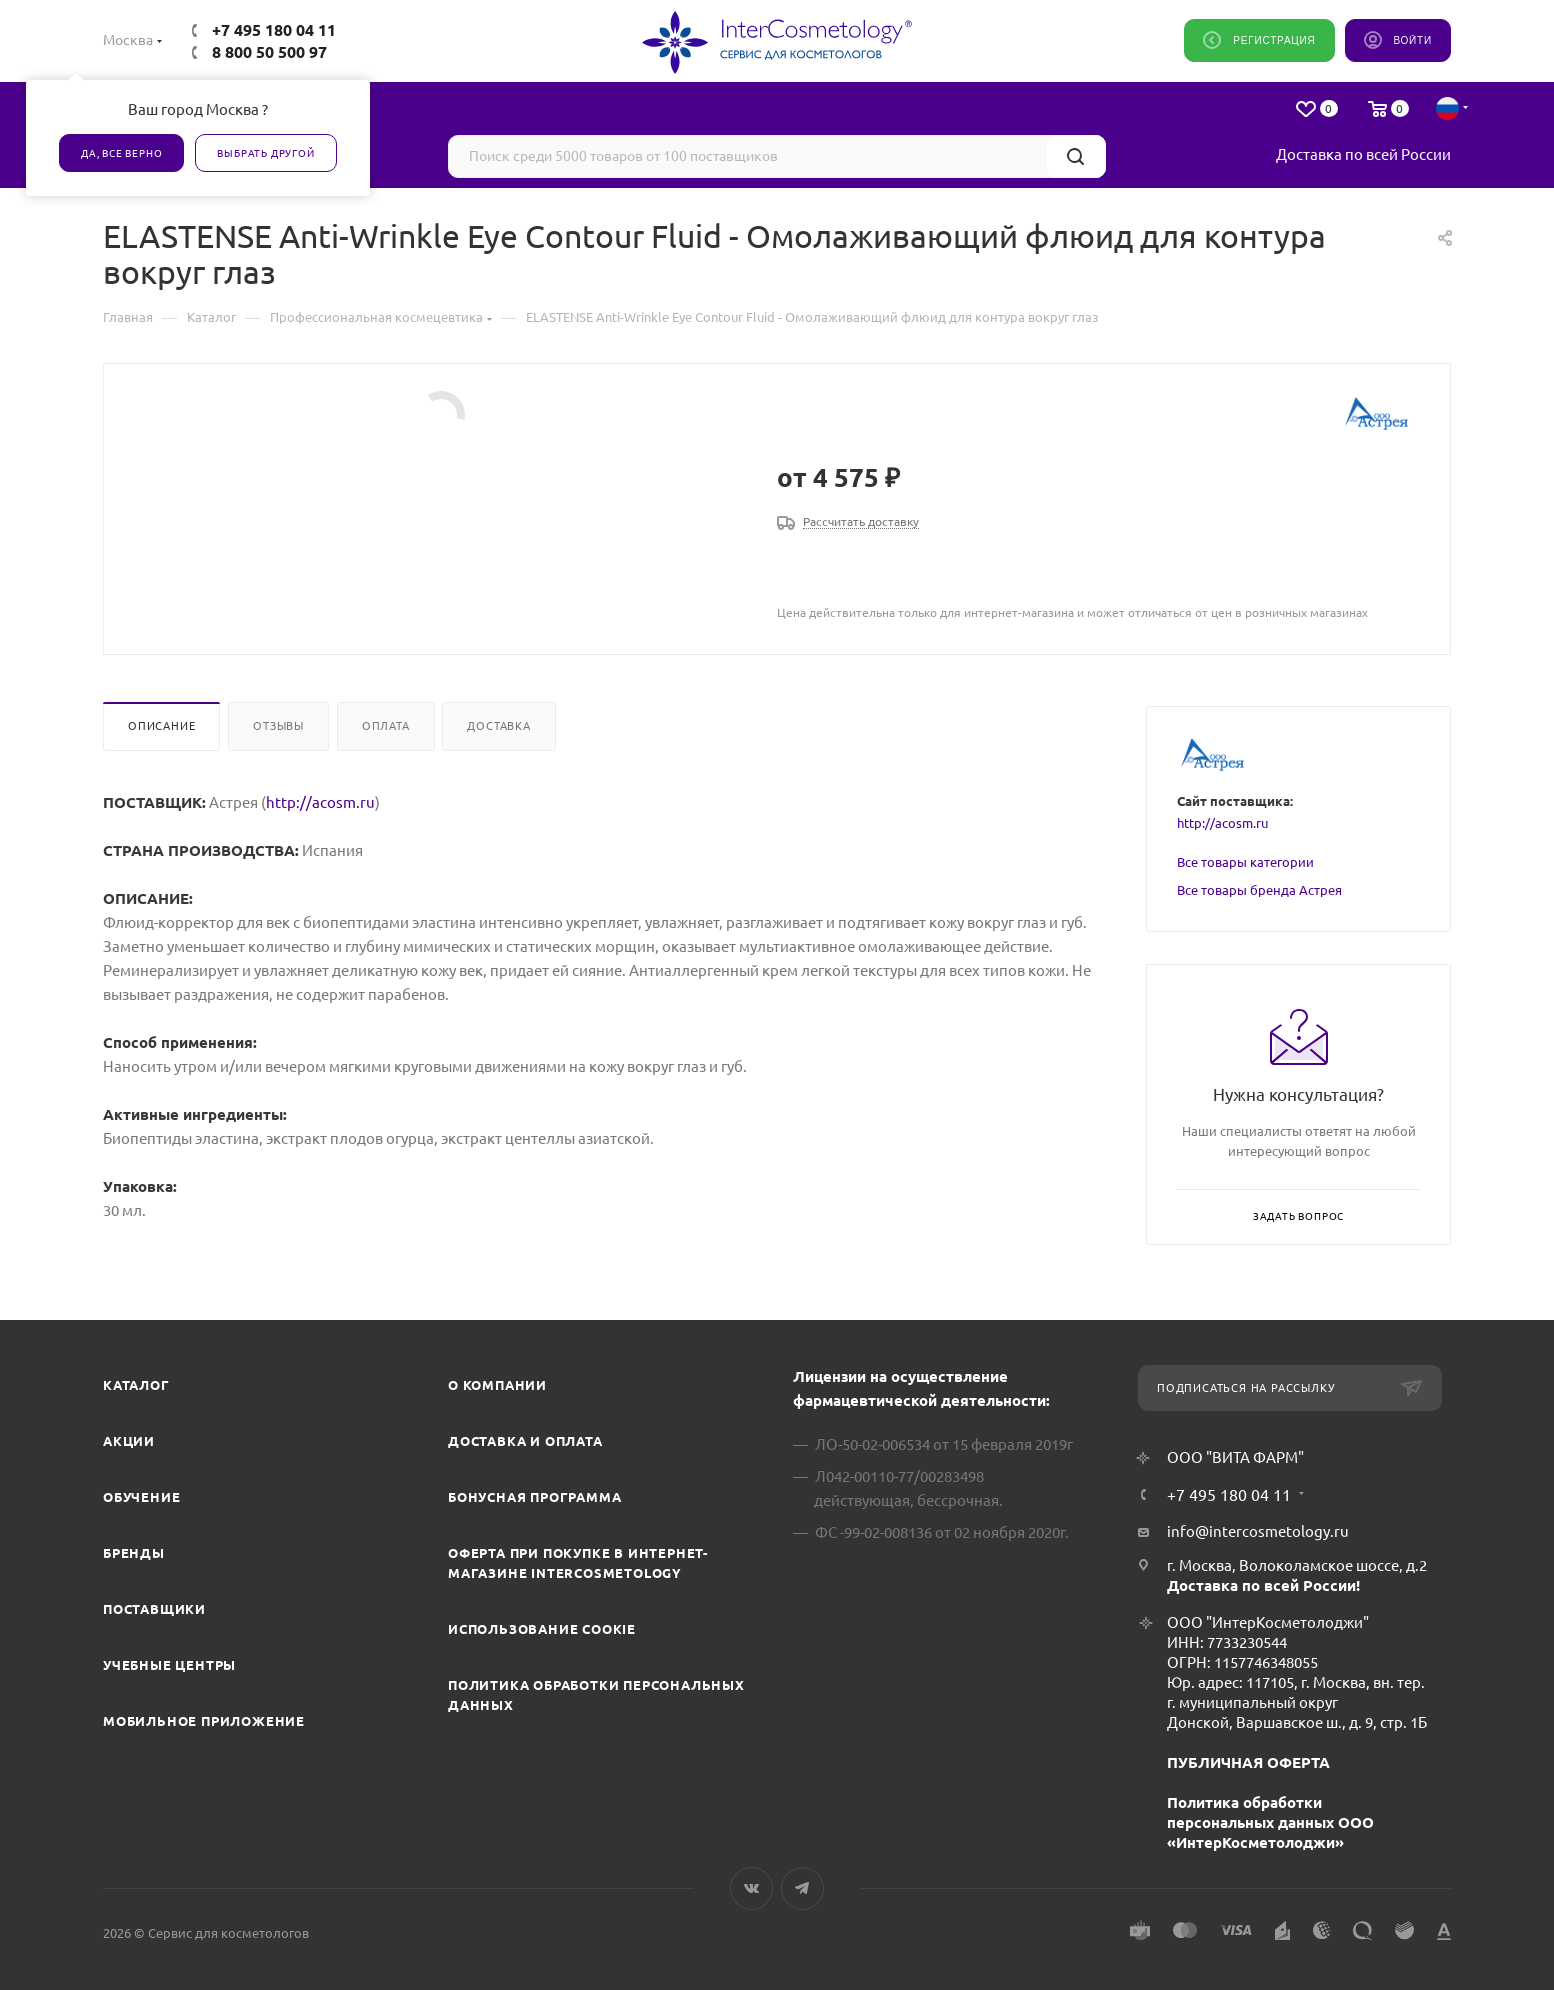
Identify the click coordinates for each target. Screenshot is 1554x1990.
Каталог (136, 1385)
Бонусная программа (534, 1497)
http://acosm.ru (320, 802)
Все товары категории (1245, 862)
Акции (129, 1441)
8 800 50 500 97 (269, 52)
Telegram (802, 1888)
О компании (497, 1385)
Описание (161, 726)
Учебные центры (169, 1665)
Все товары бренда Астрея (1259, 890)
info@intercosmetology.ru (1258, 1531)
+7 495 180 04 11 (274, 30)
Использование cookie (542, 1629)
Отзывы (278, 726)
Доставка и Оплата (525, 1441)
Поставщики (154, 1609)
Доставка (498, 726)
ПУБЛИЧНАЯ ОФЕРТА (1248, 1762)
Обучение (141, 1497)
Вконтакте (751, 1888)
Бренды (134, 1553)
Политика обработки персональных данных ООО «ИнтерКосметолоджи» (1270, 1822)
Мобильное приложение (204, 1721)
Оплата (386, 726)
